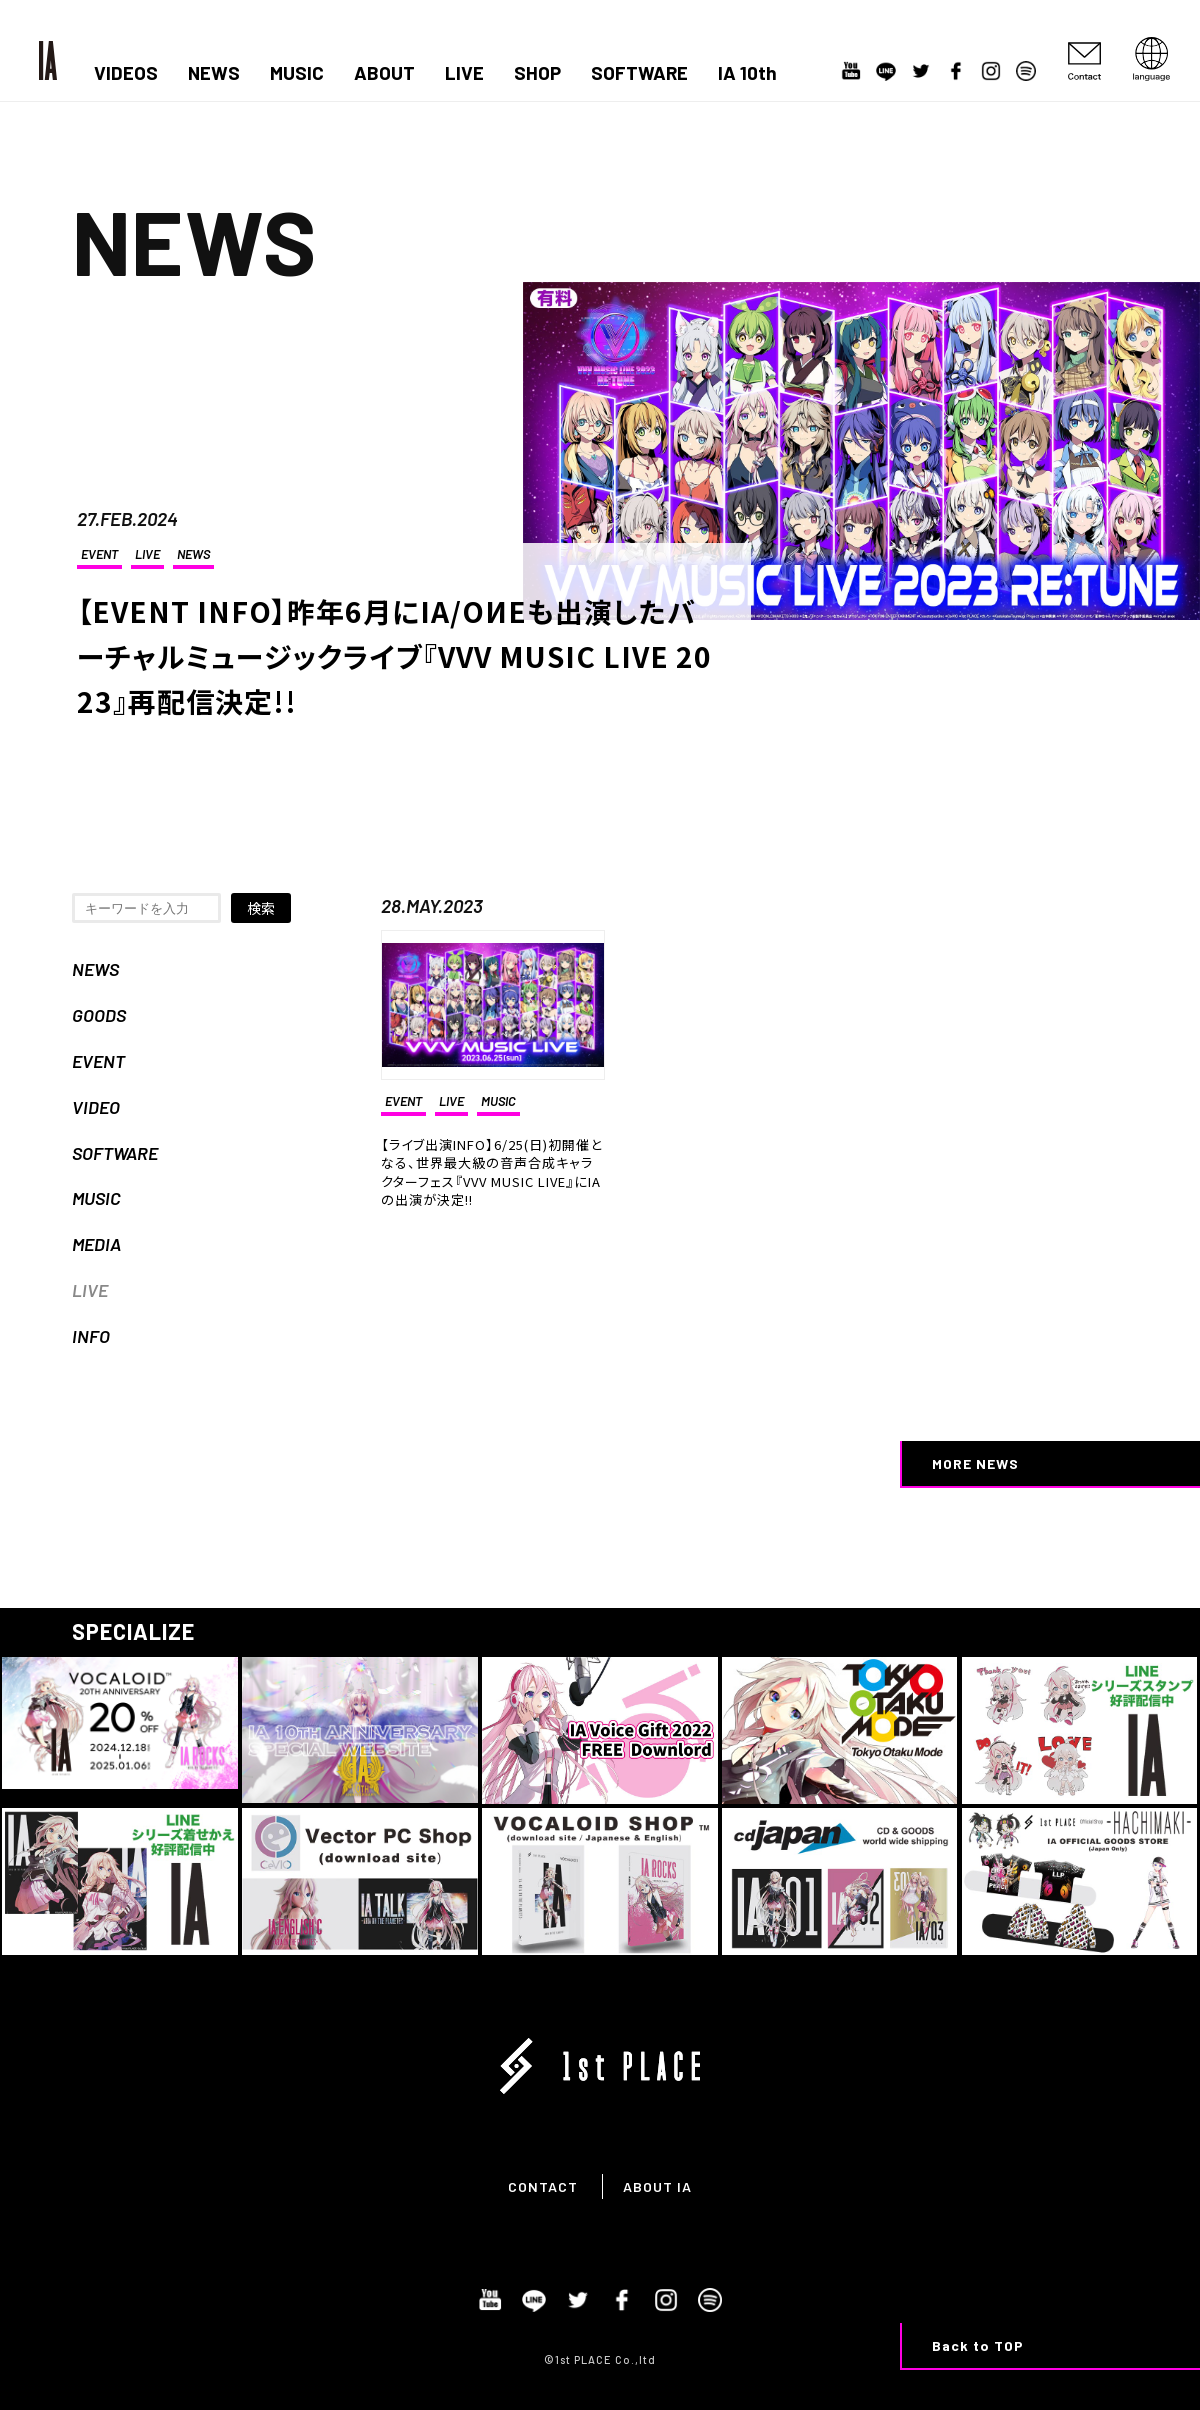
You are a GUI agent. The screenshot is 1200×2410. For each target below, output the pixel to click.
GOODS (99, 1015)
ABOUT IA (657, 2186)
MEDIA (96, 1244)
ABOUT (384, 73)
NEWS (214, 73)
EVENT (99, 554)
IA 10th (747, 73)
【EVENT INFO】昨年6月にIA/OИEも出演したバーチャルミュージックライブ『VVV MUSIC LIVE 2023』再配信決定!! (394, 656)
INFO (91, 1336)
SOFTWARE (639, 73)
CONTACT (543, 2186)
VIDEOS (126, 73)
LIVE (464, 73)
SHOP (537, 73)
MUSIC (297, 73)
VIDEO (96, 1107)
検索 (261, 908)
